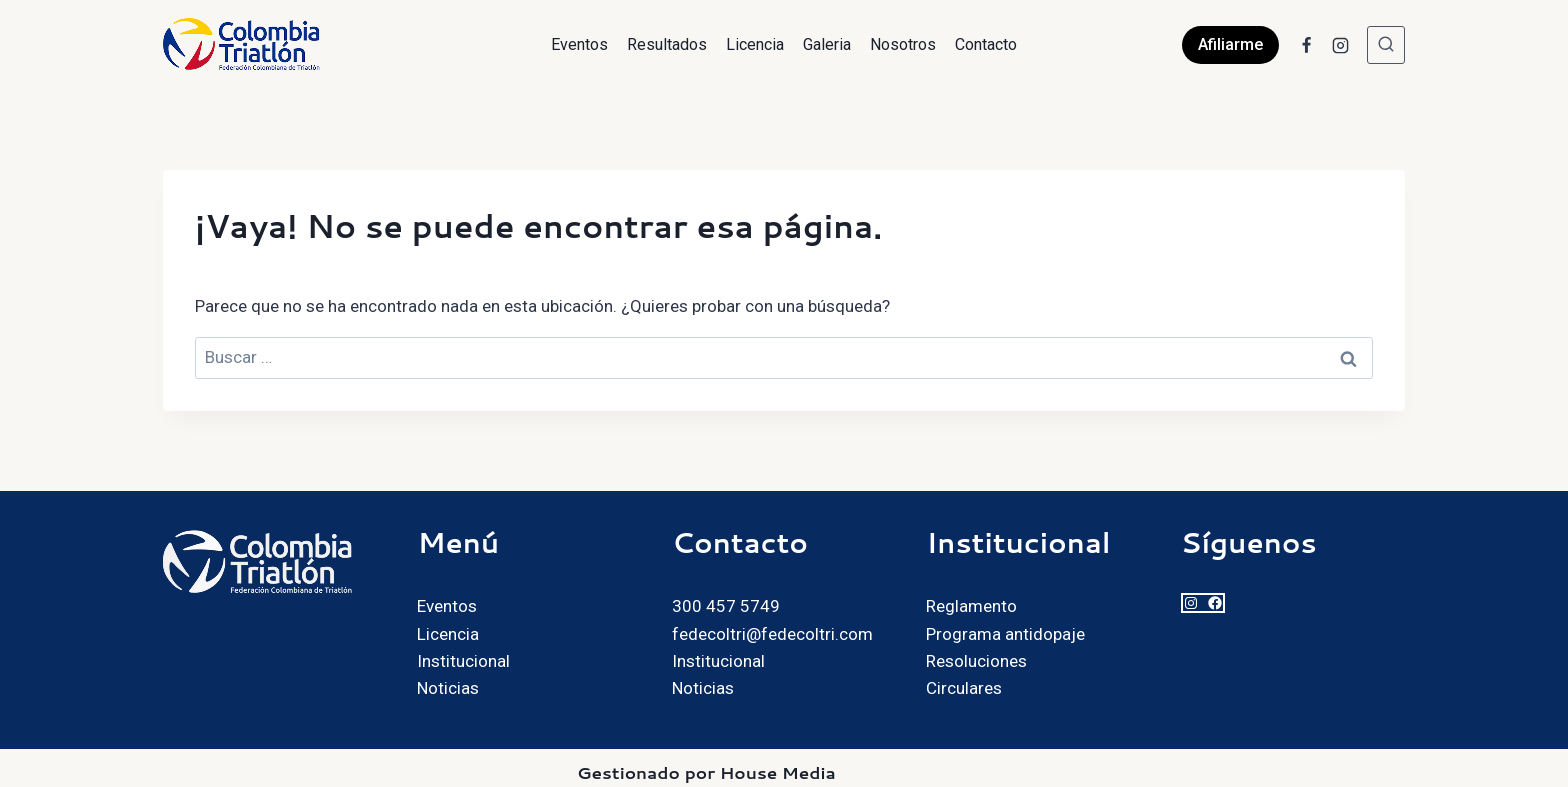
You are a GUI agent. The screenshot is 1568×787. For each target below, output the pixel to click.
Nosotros (903, 44)
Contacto (986, 44)
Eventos (579, 44)
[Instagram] (1340, 45)
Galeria (827, 44)
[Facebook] (1306, 45)
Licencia (755, 44)
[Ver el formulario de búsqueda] (1386, 45)
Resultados (667, 44)
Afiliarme (1230, 44)
